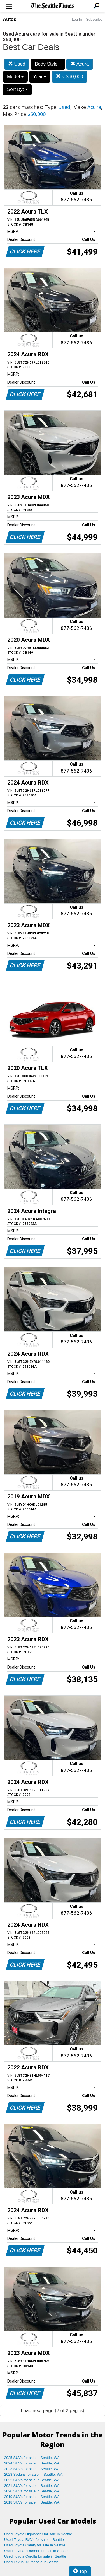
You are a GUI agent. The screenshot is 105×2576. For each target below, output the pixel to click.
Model (15, 76)
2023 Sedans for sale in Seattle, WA (33, 2474)
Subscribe (94, 19)
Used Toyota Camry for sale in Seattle (34, 2545)
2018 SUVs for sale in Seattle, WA (32, 2502)
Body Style (48, 64)
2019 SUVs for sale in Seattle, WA (32, 2497)
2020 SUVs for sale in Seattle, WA (32, 2491)
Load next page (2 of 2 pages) (52, 2410)
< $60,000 (69, 76)
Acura (80, 64)
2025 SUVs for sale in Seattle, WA (32, 2458)
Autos (9, 19)
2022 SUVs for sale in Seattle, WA (32, 2480)
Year (39, 76)
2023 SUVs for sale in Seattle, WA (32, 2469)
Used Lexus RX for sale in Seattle (31, 2562)
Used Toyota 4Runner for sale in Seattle (36, 2551)
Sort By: (17, 89)
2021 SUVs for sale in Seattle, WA (32, 2485)
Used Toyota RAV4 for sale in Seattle (34, 2540)
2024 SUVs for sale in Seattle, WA (32, 2463)
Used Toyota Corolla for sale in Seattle (35, 2556)
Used (16, 64)
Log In (77, 19)
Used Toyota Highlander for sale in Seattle (38, 2534)
